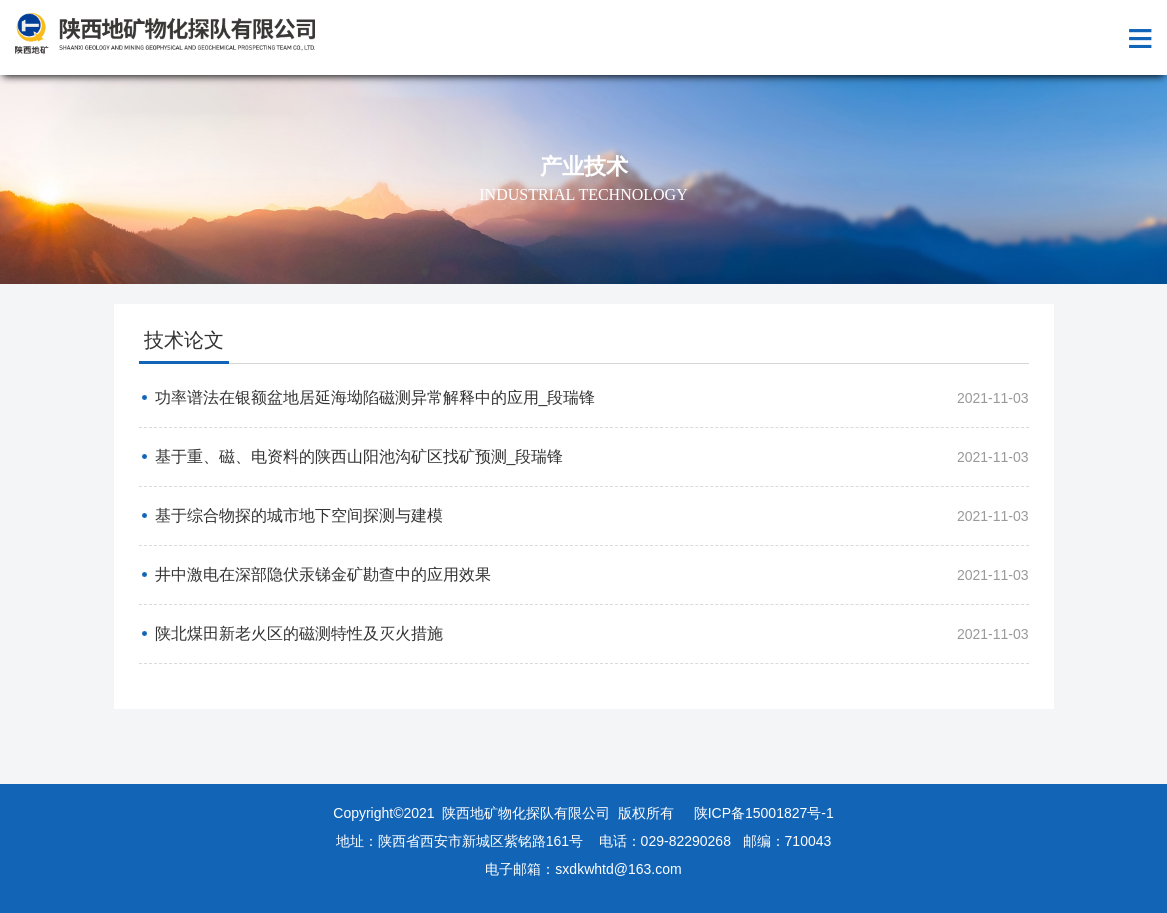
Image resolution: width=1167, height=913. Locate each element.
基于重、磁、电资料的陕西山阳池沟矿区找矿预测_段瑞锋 (359, 456)
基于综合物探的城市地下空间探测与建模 (299, 515)
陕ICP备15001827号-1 (764, 813)
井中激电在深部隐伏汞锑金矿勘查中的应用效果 (323, 574)
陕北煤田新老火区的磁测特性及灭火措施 (299, 633)
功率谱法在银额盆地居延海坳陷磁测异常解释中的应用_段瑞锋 (375, 397)
